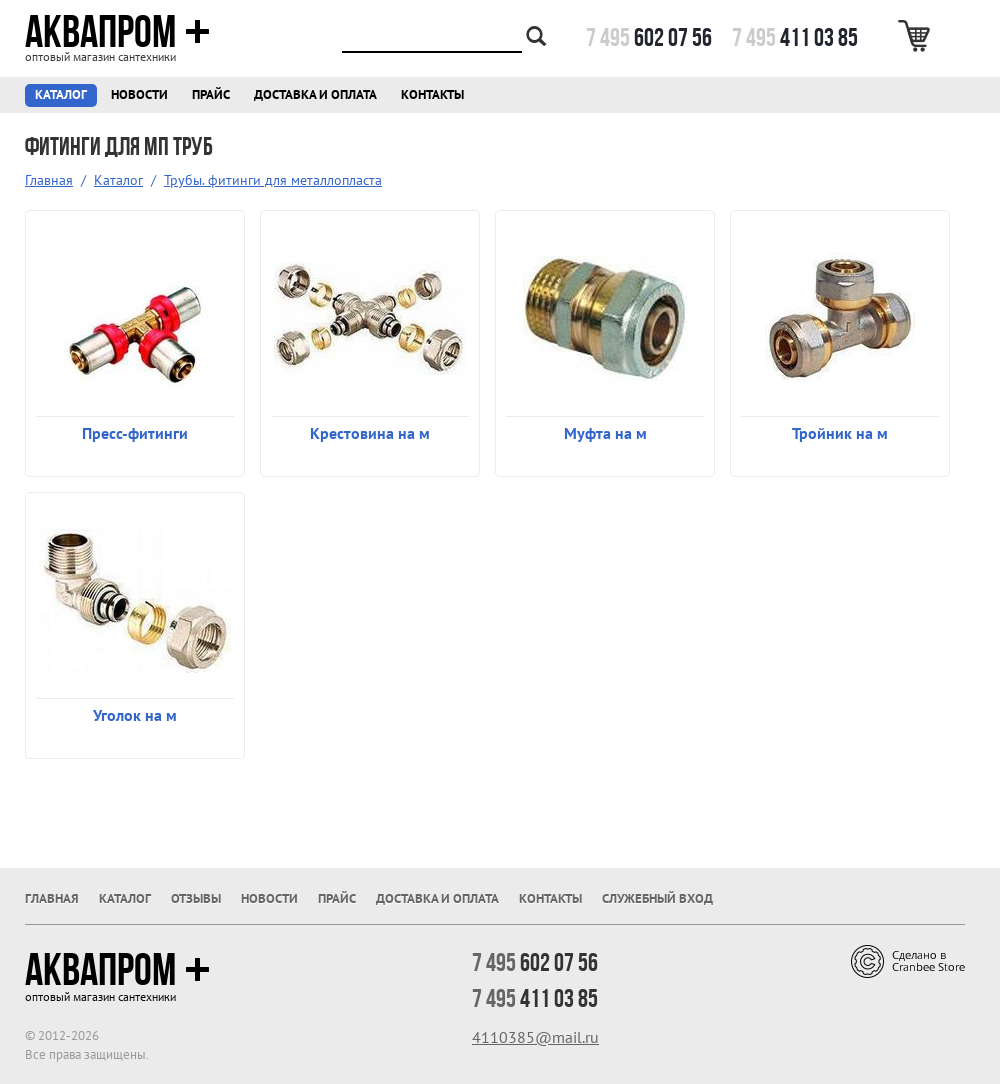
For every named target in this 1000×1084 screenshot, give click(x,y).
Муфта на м (605, 433)
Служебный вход (657, 898)
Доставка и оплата (315, 94)
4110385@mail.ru (535, 1037)
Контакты (432, 94)
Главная (49, 180)
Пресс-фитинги (135, 433)
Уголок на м (135, 715)
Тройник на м (840, 433)
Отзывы (196, 898)
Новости (139, 94)
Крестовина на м (370, 433)
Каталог (61, 94)
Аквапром (117, 32)
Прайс (211, 94)
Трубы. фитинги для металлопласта (273, 180)
